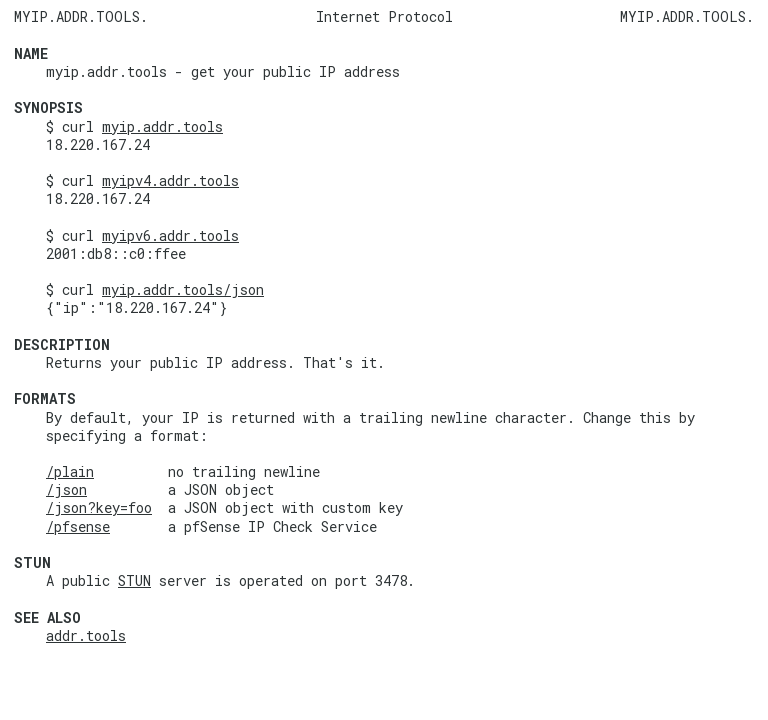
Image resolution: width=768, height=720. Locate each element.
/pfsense (78, 526)
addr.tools (86, 635)
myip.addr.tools (162, 126)
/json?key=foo (99, 507)
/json (66, 489)
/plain (70, 471)
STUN (134, 580)
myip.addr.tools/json (183, 289)
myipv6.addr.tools (170, 235)
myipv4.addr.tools (170, 180)
